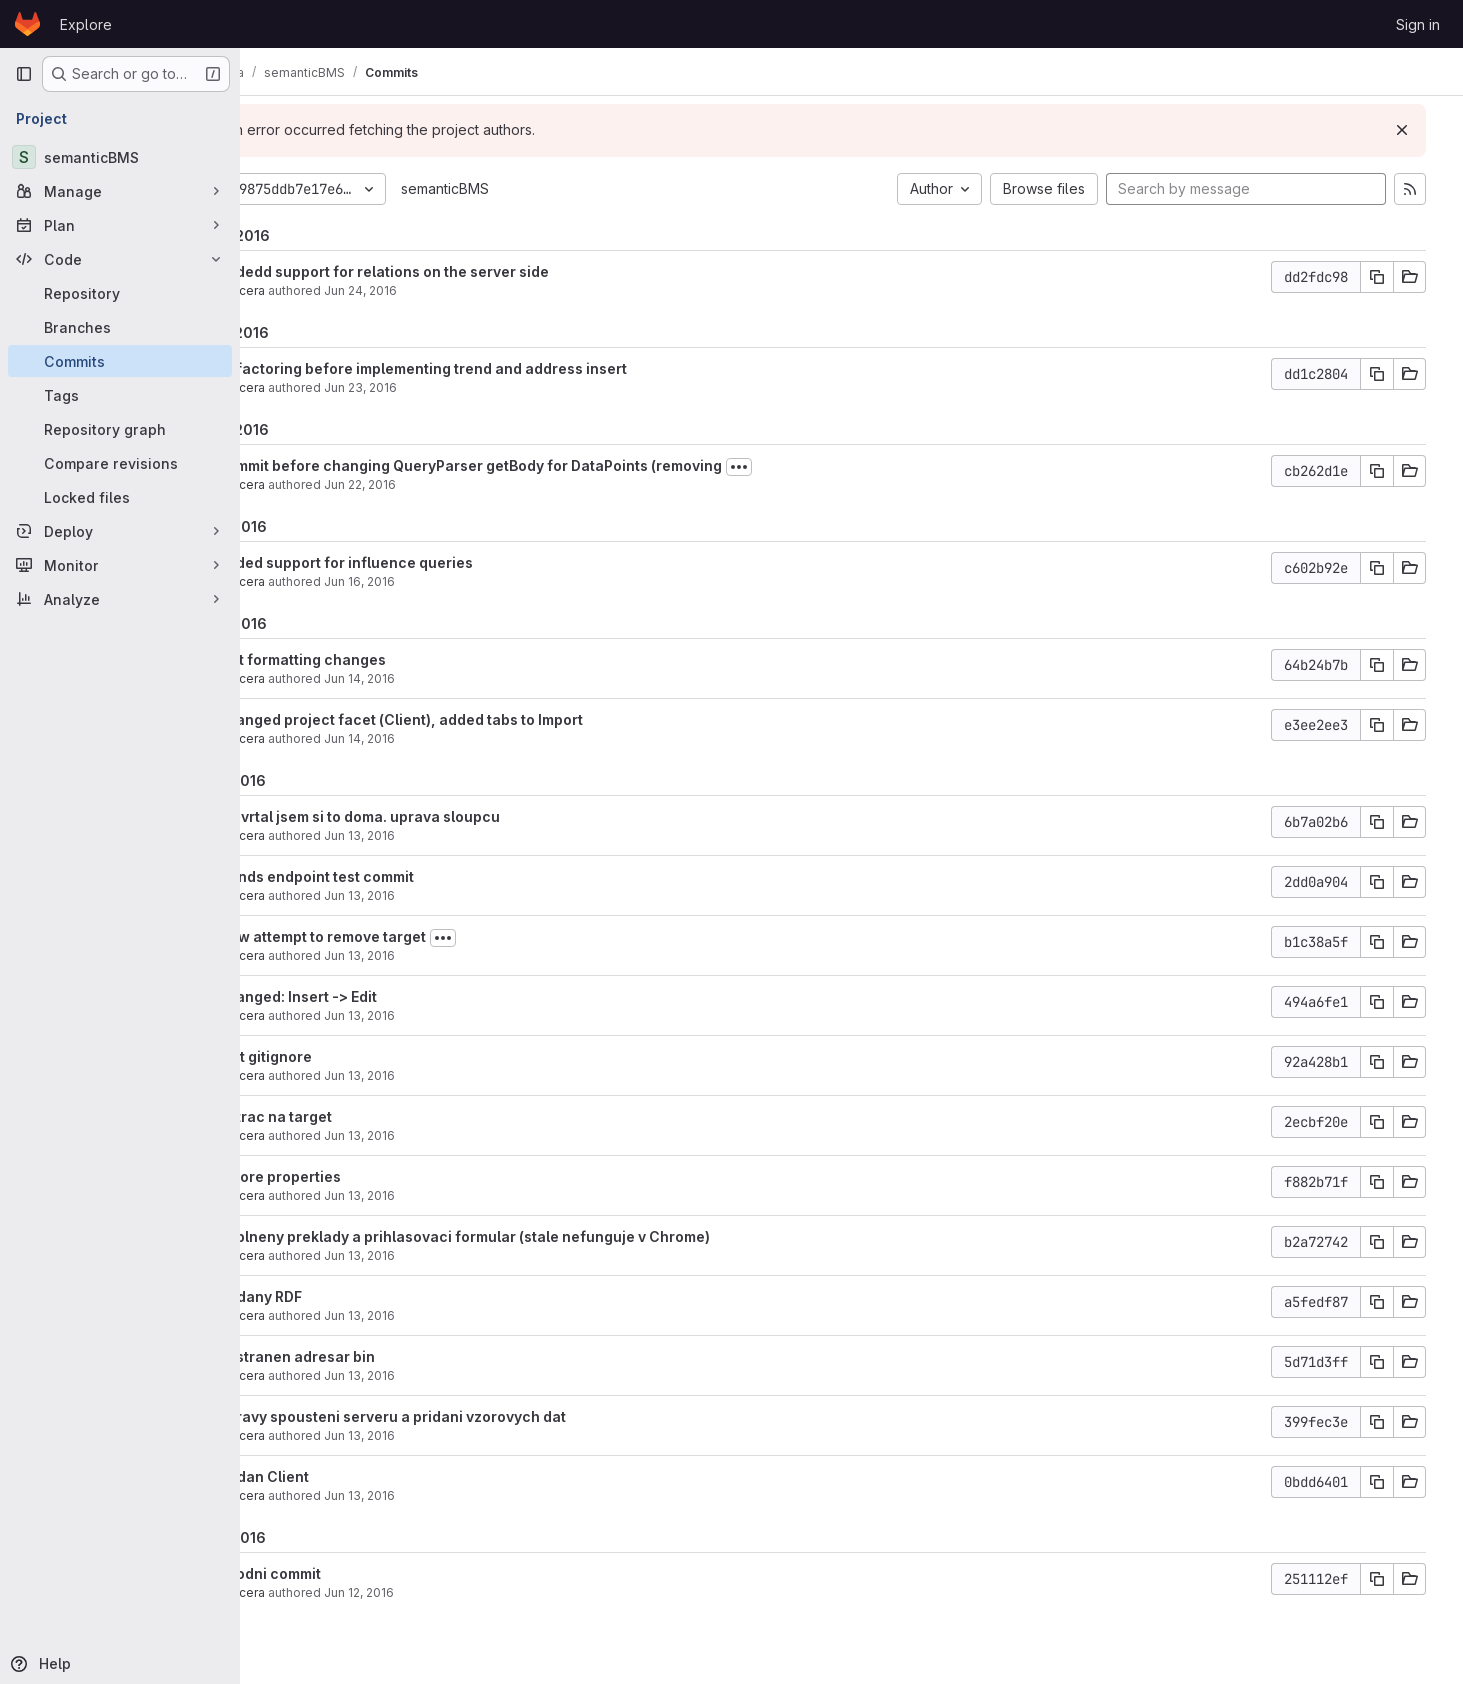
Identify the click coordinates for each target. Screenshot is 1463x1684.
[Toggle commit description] (825, 467)
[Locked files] (120, 497)
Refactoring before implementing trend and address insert (508, 368)
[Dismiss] (1415, 130)
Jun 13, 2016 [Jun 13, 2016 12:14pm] (445, 1255)
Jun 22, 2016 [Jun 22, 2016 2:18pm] (446, 484)
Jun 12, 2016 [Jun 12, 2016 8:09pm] (445, 1592)
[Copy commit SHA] (1390, 277)
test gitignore (351, 1056)
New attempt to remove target (408, 936)
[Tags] (120, 395)
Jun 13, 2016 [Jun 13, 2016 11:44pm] (445, 835)
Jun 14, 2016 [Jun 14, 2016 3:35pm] (445, 738)
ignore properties (365, 1176)
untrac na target (361, 1116)
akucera (327, 290)
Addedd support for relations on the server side (469, 271)
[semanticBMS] (120, 157)
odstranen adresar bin (382, 1356)
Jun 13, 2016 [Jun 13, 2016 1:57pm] (445, 1075)
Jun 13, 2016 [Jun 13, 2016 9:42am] (445, 1435)
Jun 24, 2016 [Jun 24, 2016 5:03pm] (446, 290)
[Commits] (120, 361)
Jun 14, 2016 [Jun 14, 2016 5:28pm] (445, 678)
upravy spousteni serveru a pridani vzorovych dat (478, 1416)
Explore (86, 24)
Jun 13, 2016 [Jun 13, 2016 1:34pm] (445, 1195)
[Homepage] (27, 24)
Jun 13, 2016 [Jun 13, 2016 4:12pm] (445, 1015)
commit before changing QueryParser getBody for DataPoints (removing (556, 465)
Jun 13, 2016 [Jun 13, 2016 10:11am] (445, 1315)
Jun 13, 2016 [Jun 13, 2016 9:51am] (445, 1375)
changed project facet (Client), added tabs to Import (486, 719)
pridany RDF (346, 1296)
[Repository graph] (120, 429)
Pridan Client (349, 1476)
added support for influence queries (431, 562)
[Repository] (120, 293)
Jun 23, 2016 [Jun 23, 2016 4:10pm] (446, 387)
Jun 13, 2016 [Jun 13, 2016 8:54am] (445, 1495)
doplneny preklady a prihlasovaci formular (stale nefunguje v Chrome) (550, 1236)
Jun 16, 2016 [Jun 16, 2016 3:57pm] (445, 581)
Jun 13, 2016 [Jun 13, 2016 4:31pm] (445, 955)
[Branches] (120, 327)
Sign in (1418, 24)
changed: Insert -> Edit (383, 996)
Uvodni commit (355, 1573)
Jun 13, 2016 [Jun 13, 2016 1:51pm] (445, 1135)
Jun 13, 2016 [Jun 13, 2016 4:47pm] (445, 895)
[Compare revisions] (120, 463)
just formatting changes (388, 659)
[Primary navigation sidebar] (24, 74)
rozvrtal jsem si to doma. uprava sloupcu (445, 816)
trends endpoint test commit (402, 876)
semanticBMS (531, 188)
